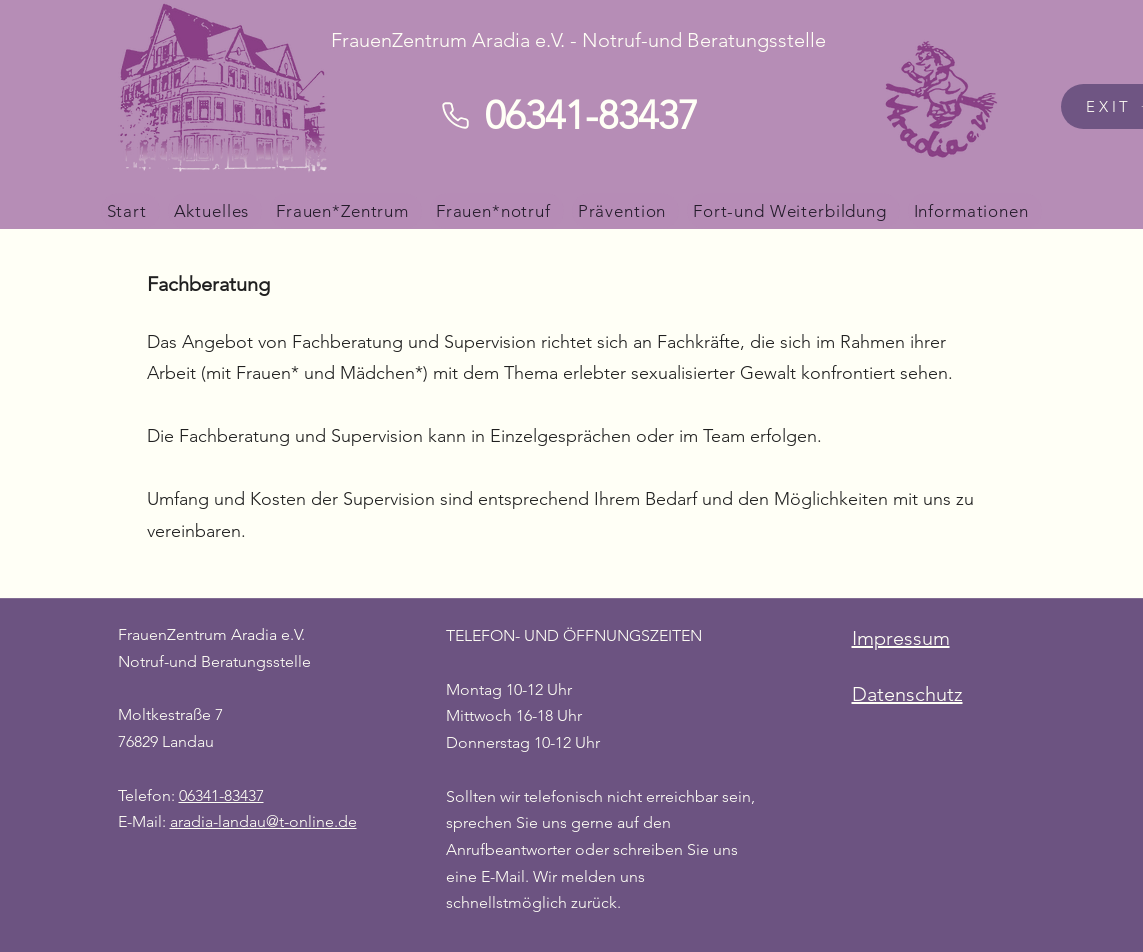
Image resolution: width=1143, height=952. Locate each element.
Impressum (901, 638)
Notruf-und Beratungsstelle (214, 661)
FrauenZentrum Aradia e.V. (211, 634)
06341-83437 (221, 795)
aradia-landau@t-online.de (263, 821)
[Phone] (456, 115)
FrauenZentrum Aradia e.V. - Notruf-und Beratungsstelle (578, 40)
